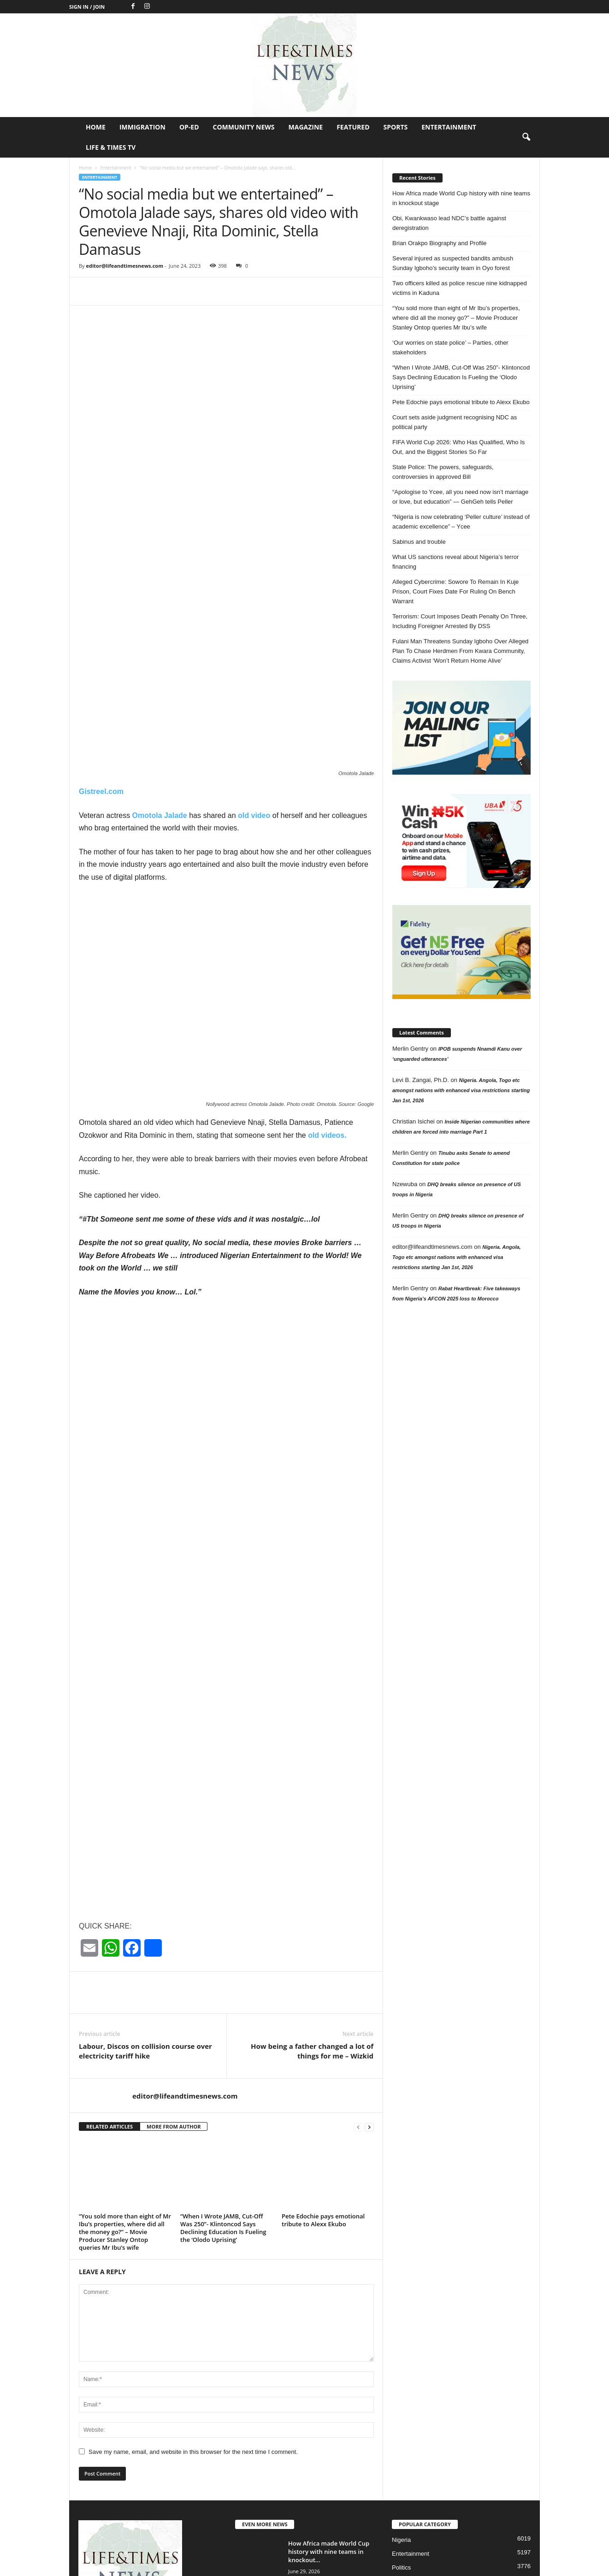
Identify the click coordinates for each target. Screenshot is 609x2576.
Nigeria (401, 2393)
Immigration (142, 127)
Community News (244, 127)
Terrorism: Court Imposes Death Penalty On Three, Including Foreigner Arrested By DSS (459, 621)
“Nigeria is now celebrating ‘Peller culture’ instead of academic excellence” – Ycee (461, 521)
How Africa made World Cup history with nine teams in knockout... (328, 2405)
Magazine (306, 127)
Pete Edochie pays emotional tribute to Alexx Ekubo (323, 2073)
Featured (353, 127)
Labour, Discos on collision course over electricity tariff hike (145, 1904)
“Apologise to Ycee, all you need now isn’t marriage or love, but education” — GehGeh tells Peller (460, 496)
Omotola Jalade (158, 669)
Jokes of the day (414, 2434)
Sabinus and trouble (419, 541)
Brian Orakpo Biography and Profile (439, 243)
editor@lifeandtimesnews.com (124, 265)
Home (96, 127)
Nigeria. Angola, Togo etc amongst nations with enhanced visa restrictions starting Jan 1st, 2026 (461, 1090)
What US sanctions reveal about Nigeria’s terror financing (455, 561)
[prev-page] (358, 1980)
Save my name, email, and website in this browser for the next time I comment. (193, 2305)
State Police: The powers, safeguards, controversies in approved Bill (442, 472)
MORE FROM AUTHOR (174, 1979)
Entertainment (448, 127)
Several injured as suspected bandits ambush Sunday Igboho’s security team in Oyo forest (452, 263)
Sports (396, 127)
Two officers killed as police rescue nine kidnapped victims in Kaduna (459, 288)
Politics (401, 2420)
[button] (526, 137)
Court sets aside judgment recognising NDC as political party (454, 422)
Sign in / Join (87, 6)
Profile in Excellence (419, 2448)
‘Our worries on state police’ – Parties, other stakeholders (450, 347)
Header (402, 2462)
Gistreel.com (101, 645)
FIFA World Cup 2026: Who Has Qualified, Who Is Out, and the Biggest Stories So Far (458, 447)
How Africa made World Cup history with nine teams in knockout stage (461, 198)
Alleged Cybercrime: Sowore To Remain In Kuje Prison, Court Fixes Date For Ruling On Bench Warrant (455, 591)
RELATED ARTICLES (109, 1979)
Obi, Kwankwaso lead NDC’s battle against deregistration (449, 223)
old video (254, 669)
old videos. (327, 989)
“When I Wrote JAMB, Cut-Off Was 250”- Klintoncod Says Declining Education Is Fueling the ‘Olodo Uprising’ (223, 2081)
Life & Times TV (111, 147)
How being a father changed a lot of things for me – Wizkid (312, 1904)
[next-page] (369, 1980)
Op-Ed (189, 127)
